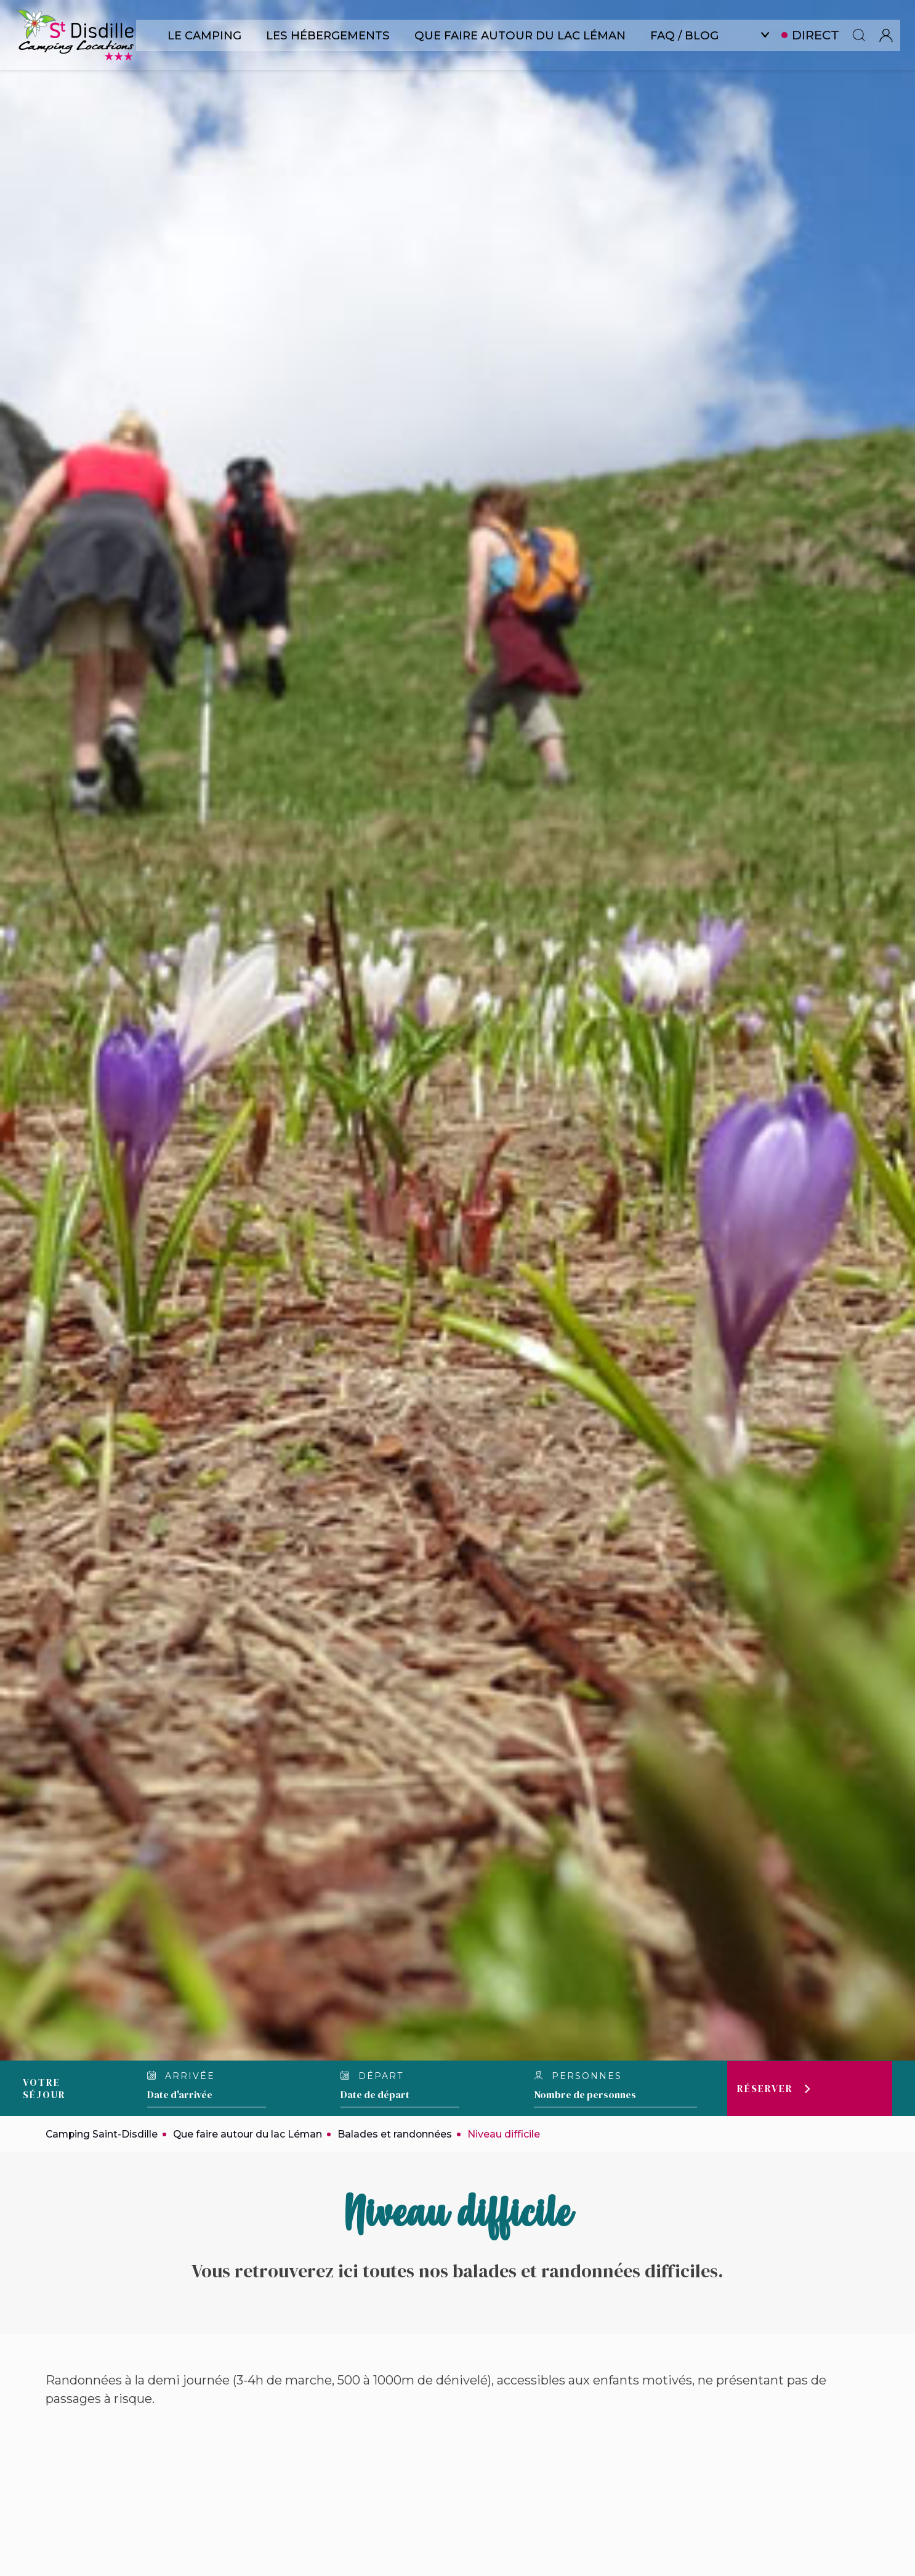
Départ (372, 2075)
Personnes (578, 2075)
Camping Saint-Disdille (102, 2134)
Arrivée (181, 2075)
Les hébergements (331, 35)
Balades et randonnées (398, 2134)
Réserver (765, 2088)
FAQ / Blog (690, 35)
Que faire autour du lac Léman (524, 35)
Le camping (206, 35)
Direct (822, 35)
